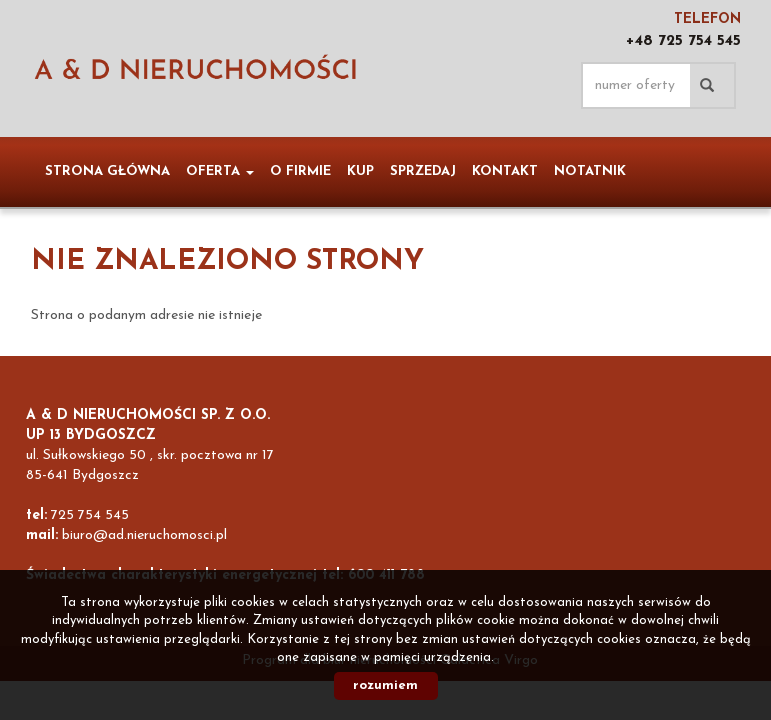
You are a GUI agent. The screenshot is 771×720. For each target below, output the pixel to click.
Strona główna (107, 171)
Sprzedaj (423, 171)
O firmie (300, 171)
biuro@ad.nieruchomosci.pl (144, 535)
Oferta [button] (220, 171)
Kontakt (505, 171)
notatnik (590, 171)
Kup (360, 171)
